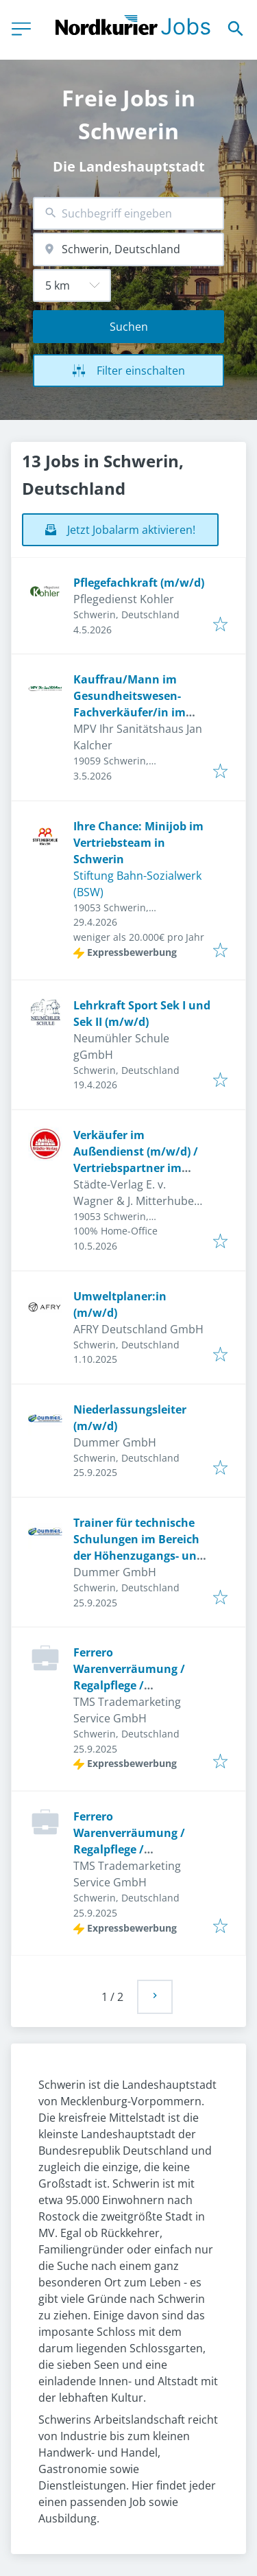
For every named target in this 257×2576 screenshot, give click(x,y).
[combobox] (128, 214)
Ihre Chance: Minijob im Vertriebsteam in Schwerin (138, 843)
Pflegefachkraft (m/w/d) (138, 582)
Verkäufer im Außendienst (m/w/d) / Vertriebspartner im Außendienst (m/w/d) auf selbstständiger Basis (142, 1167)
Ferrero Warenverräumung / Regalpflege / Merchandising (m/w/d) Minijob (137, 1685)
